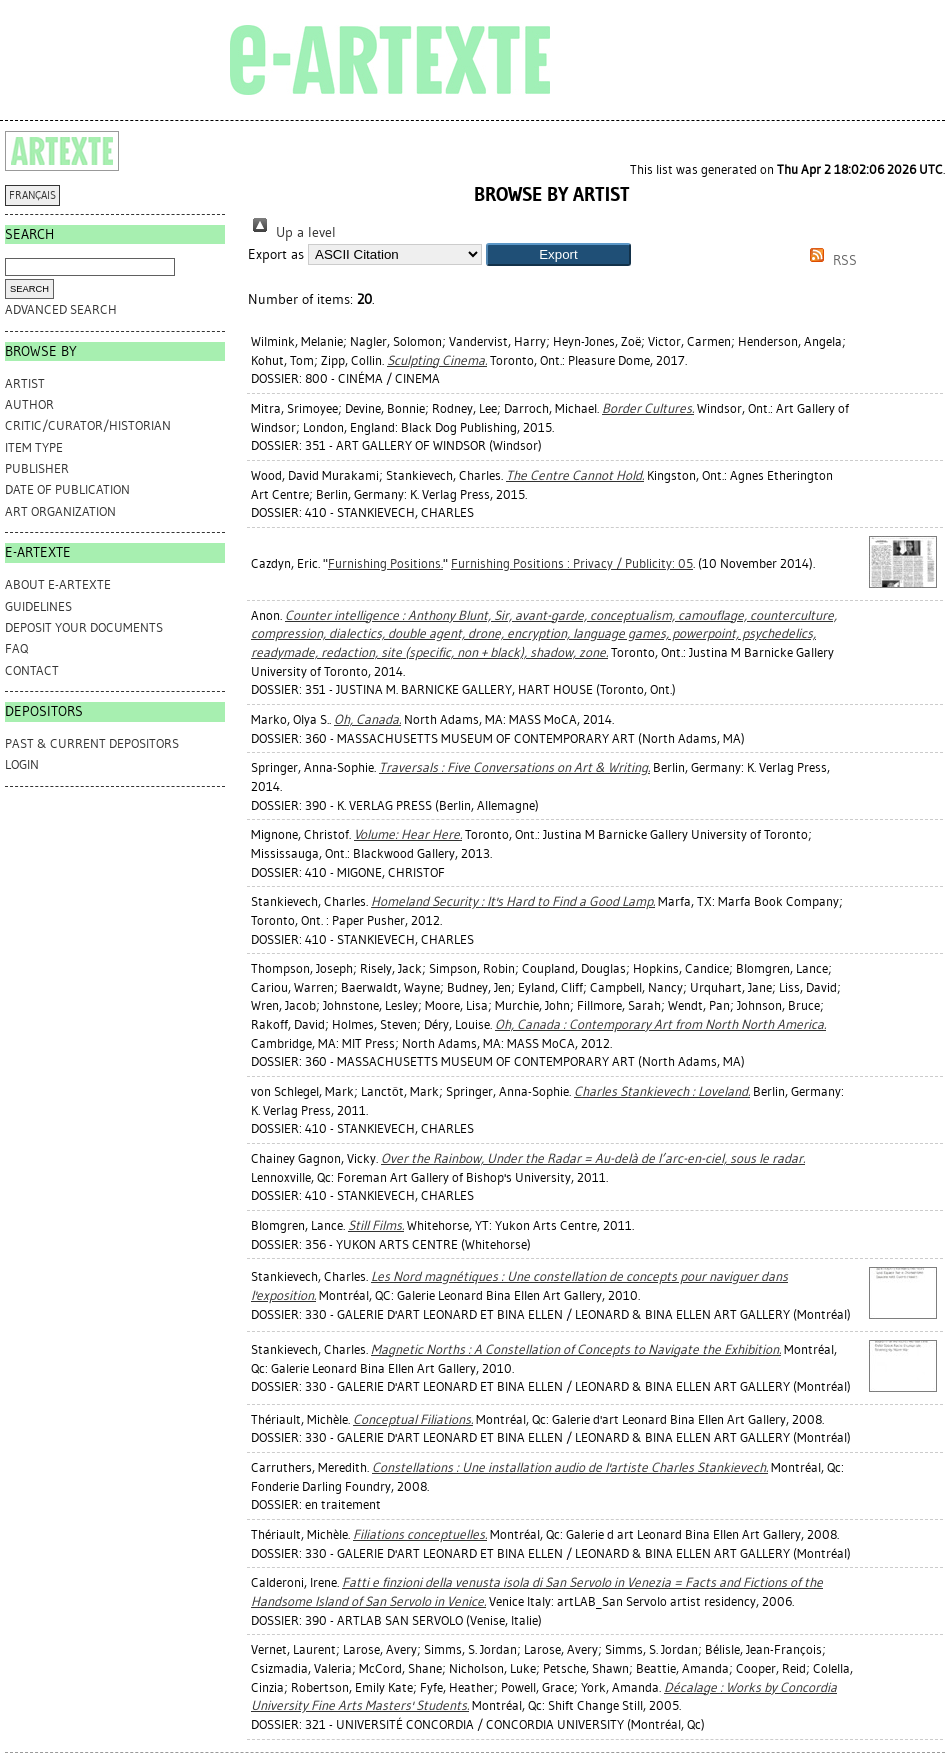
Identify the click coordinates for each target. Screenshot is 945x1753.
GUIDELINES (38, 606)
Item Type (34, 447)
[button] (558, 254)
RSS (830, 260)
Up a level (292, 232)
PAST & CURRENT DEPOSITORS (92, 743)
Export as (276, 254)
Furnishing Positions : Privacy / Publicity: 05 (572, 563)
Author (29, 404)
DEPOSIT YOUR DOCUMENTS (84, 627)
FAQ (16, 648)
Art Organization (60, 511)
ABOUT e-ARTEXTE (58, 584)
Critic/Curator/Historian (88, 425)
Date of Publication (67, 489)
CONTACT (32, 670)
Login (22, 764)
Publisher (37, 468)
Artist (25, 383)
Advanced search (61, 309)
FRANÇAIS (32, 195)
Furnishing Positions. (385, 563)
